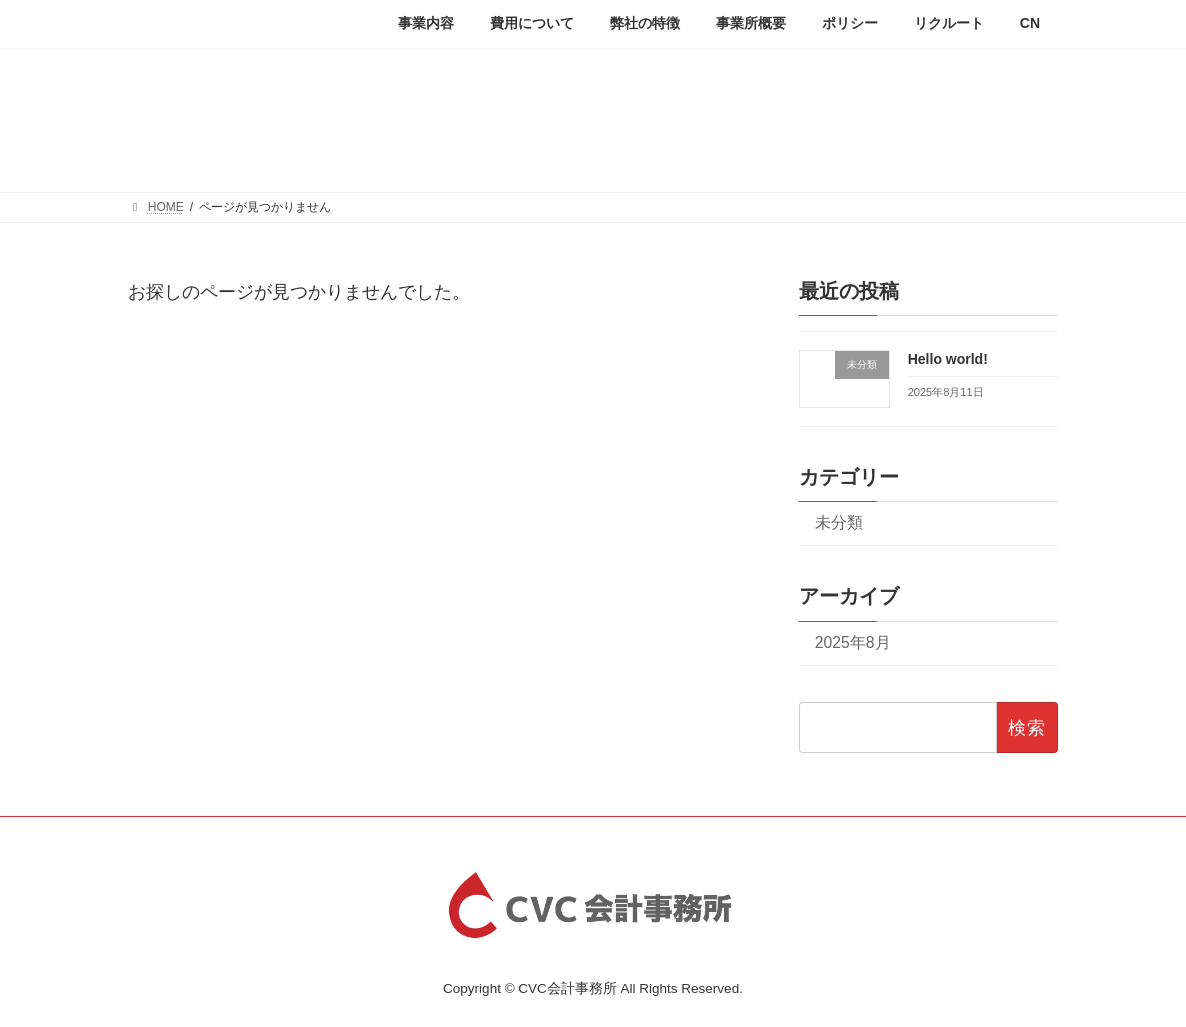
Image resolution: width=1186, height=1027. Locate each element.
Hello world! (948, 358)
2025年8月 (853, 641)
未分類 (839, 522)
